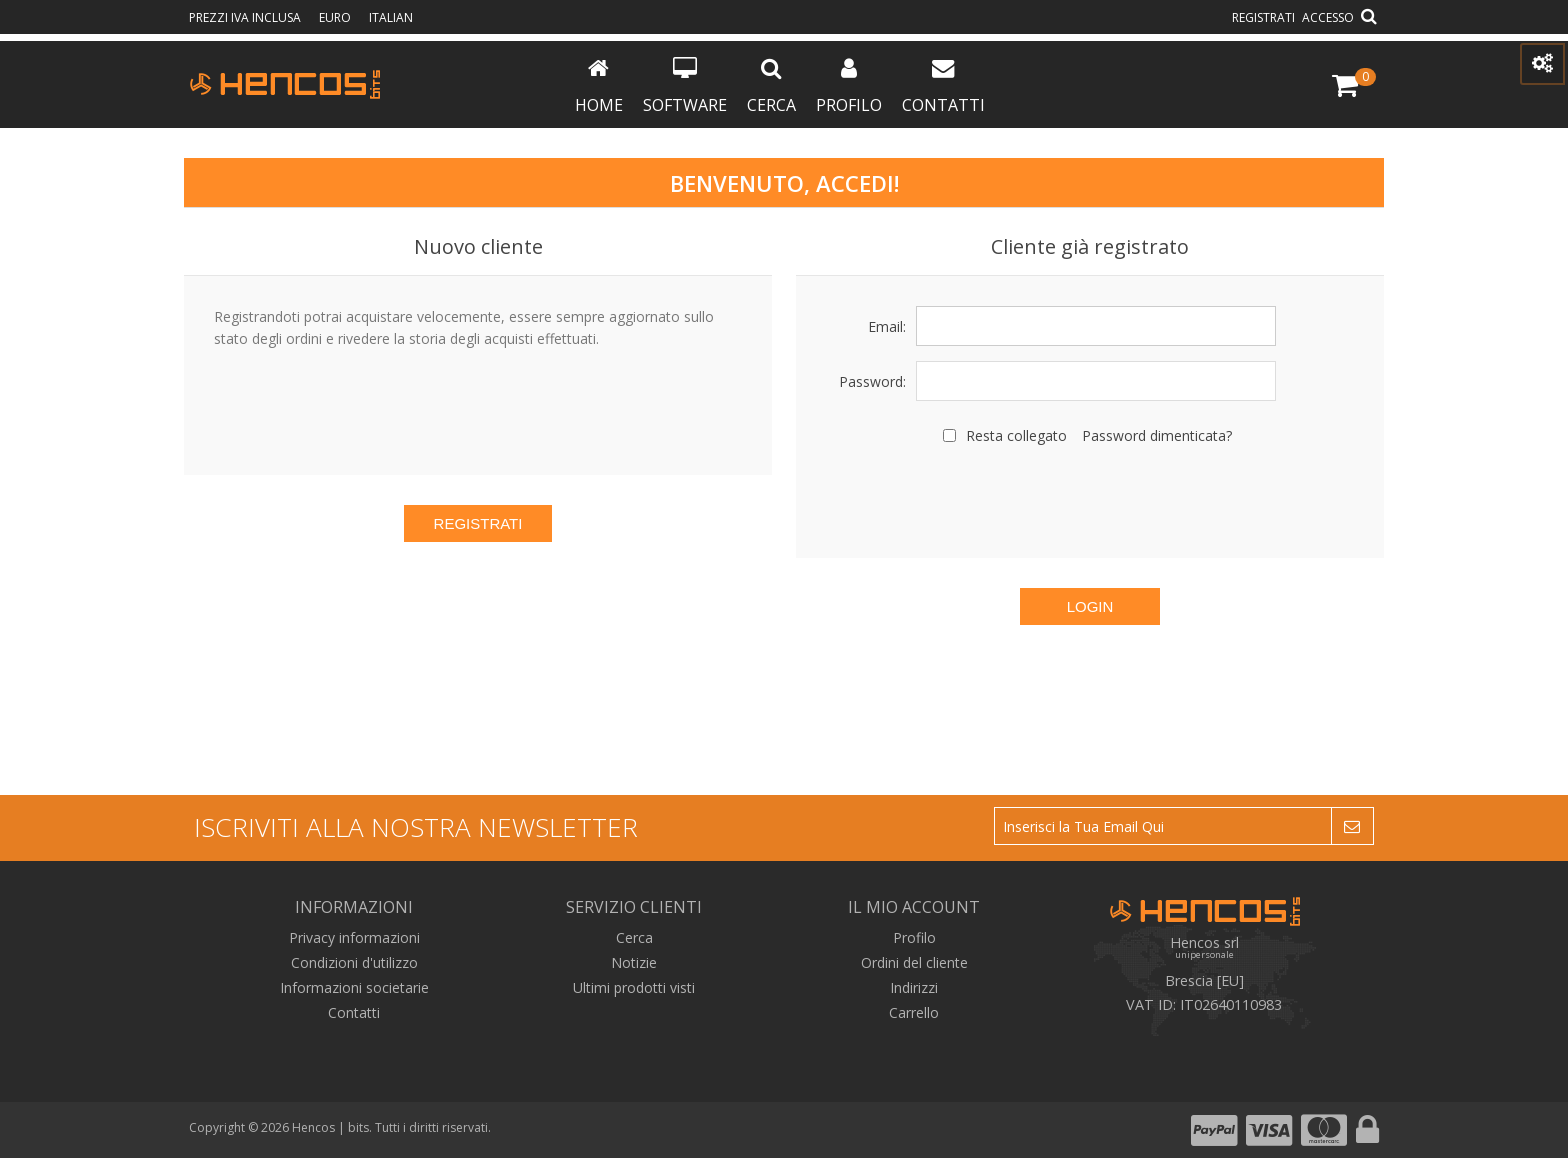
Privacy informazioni (354, 937)
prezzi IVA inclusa (246, 17)
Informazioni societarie (354, 987)
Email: (887, 326)
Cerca (771, 86)
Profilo (849, 86)
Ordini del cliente (914, 962)
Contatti (943, 86)
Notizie (634, 962)
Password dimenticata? (1157, 435)
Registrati (1263, 17)
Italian (391, 17)
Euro (336, 17)
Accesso (1328, 17)
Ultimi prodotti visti (634, 987)
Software (685, 86)
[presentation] (1090, 499)
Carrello (914, 1012)
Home (599, 86)
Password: (872, 381)
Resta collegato (1016, 435)
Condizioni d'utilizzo (354, 962)
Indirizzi (914, 987)
